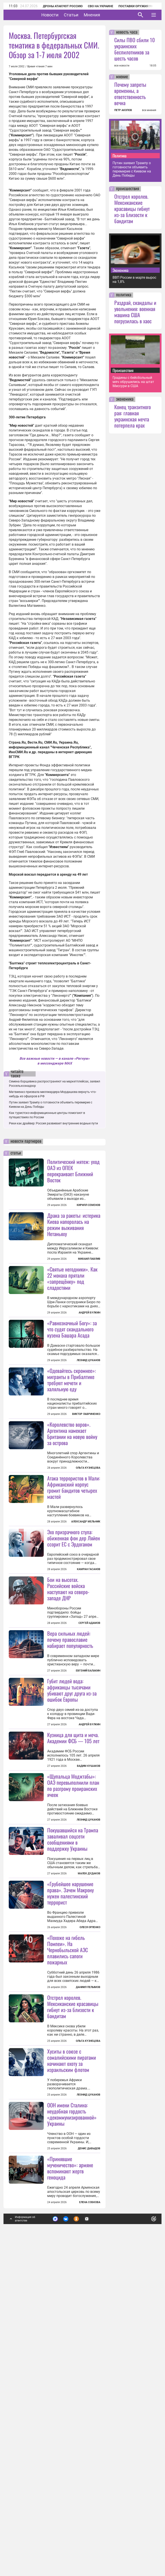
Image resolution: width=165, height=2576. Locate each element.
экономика (125, 399)
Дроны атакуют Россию (63, 6)
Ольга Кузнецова (88, 1521)
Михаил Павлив (89, 1258)
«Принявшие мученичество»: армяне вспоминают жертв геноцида (70, 2492)
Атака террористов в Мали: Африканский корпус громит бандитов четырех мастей (73, 1595)
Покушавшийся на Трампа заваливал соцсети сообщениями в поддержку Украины (72, 2055)
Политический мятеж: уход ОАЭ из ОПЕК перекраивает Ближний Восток (73, 1170)
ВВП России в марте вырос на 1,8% (134, 279)
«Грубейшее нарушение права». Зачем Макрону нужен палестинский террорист (70, 2109)
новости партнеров (25, 1141)
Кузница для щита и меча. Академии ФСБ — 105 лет (73, 1900)
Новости (63, 14)
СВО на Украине (100, 6)
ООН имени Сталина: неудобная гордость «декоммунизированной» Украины (72, 2438)
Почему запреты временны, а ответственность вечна (130, 93)
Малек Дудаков (89, 2089)
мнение (122, 77)
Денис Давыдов (89, 2472)
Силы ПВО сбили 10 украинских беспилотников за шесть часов (134, 49)
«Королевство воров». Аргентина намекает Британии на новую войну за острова (72, 1487)
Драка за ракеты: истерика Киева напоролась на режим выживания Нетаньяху (73, 1224)
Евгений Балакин (88, 1832)
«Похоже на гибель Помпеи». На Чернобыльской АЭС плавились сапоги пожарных (67, 2219)
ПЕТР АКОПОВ (123, 110)
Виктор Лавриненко (86, 1468)
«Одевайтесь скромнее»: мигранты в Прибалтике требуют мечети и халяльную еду (71, 1433)
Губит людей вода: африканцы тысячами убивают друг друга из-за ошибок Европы (72, 1852)
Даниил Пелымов (88, 2257)
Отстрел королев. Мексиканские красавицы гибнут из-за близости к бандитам (72, 2276)
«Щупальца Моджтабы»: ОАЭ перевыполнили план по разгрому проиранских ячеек (73, 2001)
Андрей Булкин (89, 1312)
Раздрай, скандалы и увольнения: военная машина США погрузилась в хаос (135, 311)
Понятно (144, 2542)
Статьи (84, 14)
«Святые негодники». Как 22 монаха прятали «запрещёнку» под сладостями (72, 1278)
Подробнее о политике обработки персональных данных (89, 2544)
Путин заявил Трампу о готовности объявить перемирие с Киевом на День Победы (132, 169)
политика (123, 295)
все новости (121, 65)
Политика (120, 155)
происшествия (127, 188)
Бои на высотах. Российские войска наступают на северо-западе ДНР (68, 1696)
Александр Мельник (85, 1629)
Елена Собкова (89, 2526)
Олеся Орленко (90, 2143)
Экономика (121, 270)
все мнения (149, 110)
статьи (15, 1153)
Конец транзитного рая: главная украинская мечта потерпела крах (132, 416)
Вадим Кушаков (88, 1927)
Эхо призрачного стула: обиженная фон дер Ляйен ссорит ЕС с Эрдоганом (73, 1646)
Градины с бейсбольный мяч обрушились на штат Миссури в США (133, 382)
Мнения (105, 14)
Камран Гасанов (88, 1677)
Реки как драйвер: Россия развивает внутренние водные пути (53, 1123)
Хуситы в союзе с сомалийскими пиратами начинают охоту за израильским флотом (71, 2330)
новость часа (126, 32)
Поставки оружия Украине (140, 6)
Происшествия (123, 370)
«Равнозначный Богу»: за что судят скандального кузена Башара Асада (72, 1383)
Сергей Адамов (89, 1730)
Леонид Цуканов (88, 1414)
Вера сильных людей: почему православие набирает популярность (70, 1801)
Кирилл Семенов (88, 1205)
